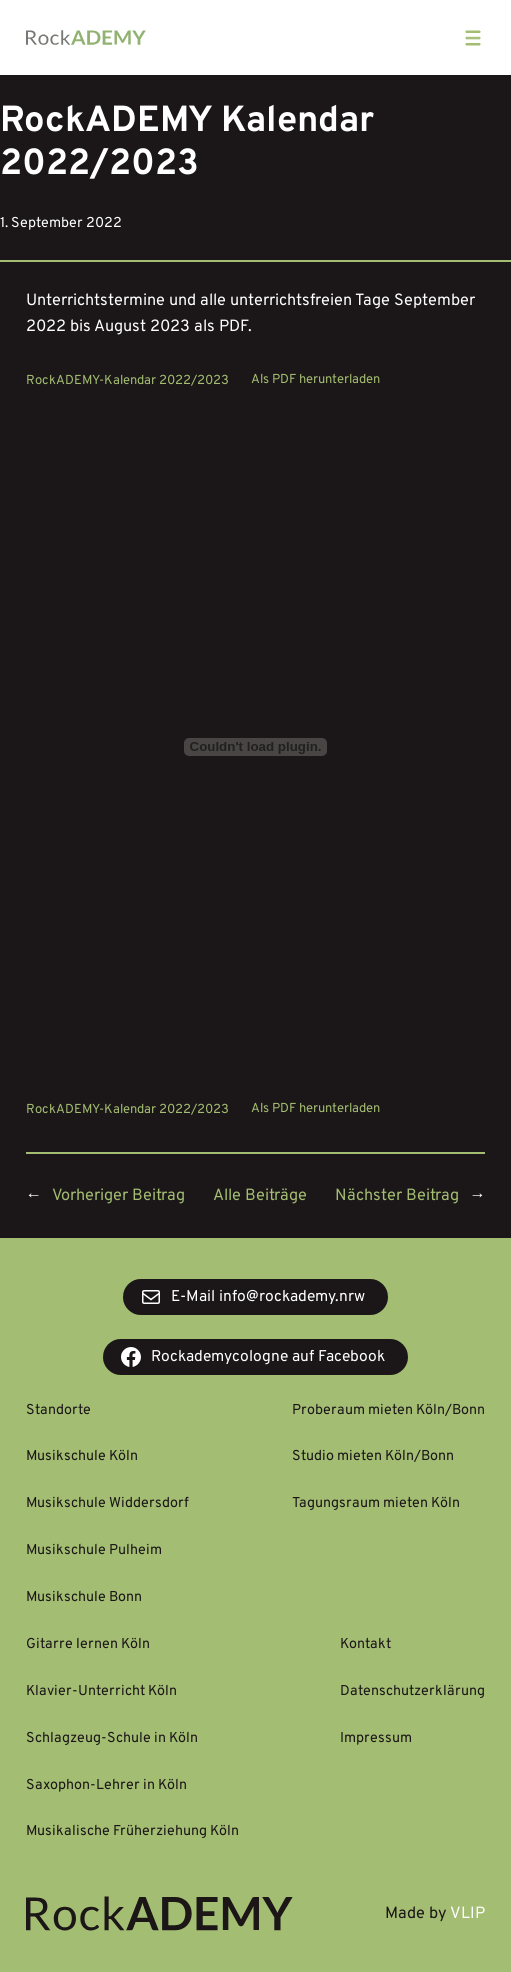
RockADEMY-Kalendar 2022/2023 (127, 379)
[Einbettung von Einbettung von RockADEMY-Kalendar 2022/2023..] (256, 747)
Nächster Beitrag (397, 1196)
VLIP (467, 1914)
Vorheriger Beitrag (118, 1196)
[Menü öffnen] (473, 38)
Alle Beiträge (260, 1196)
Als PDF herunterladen (315, 379)
